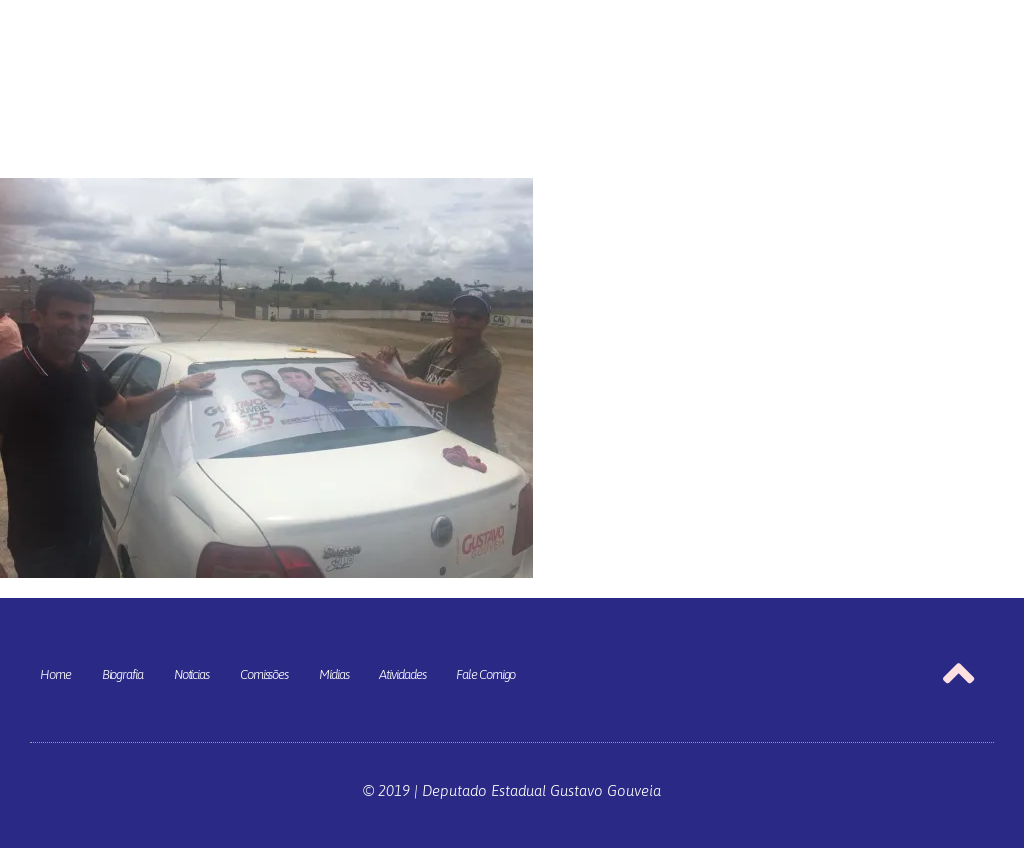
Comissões (264, 674)
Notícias (191, 674)
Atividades (402, 674)
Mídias (333, 674)
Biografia (122, 674)
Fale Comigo (485, 674)
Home (55, 674)
